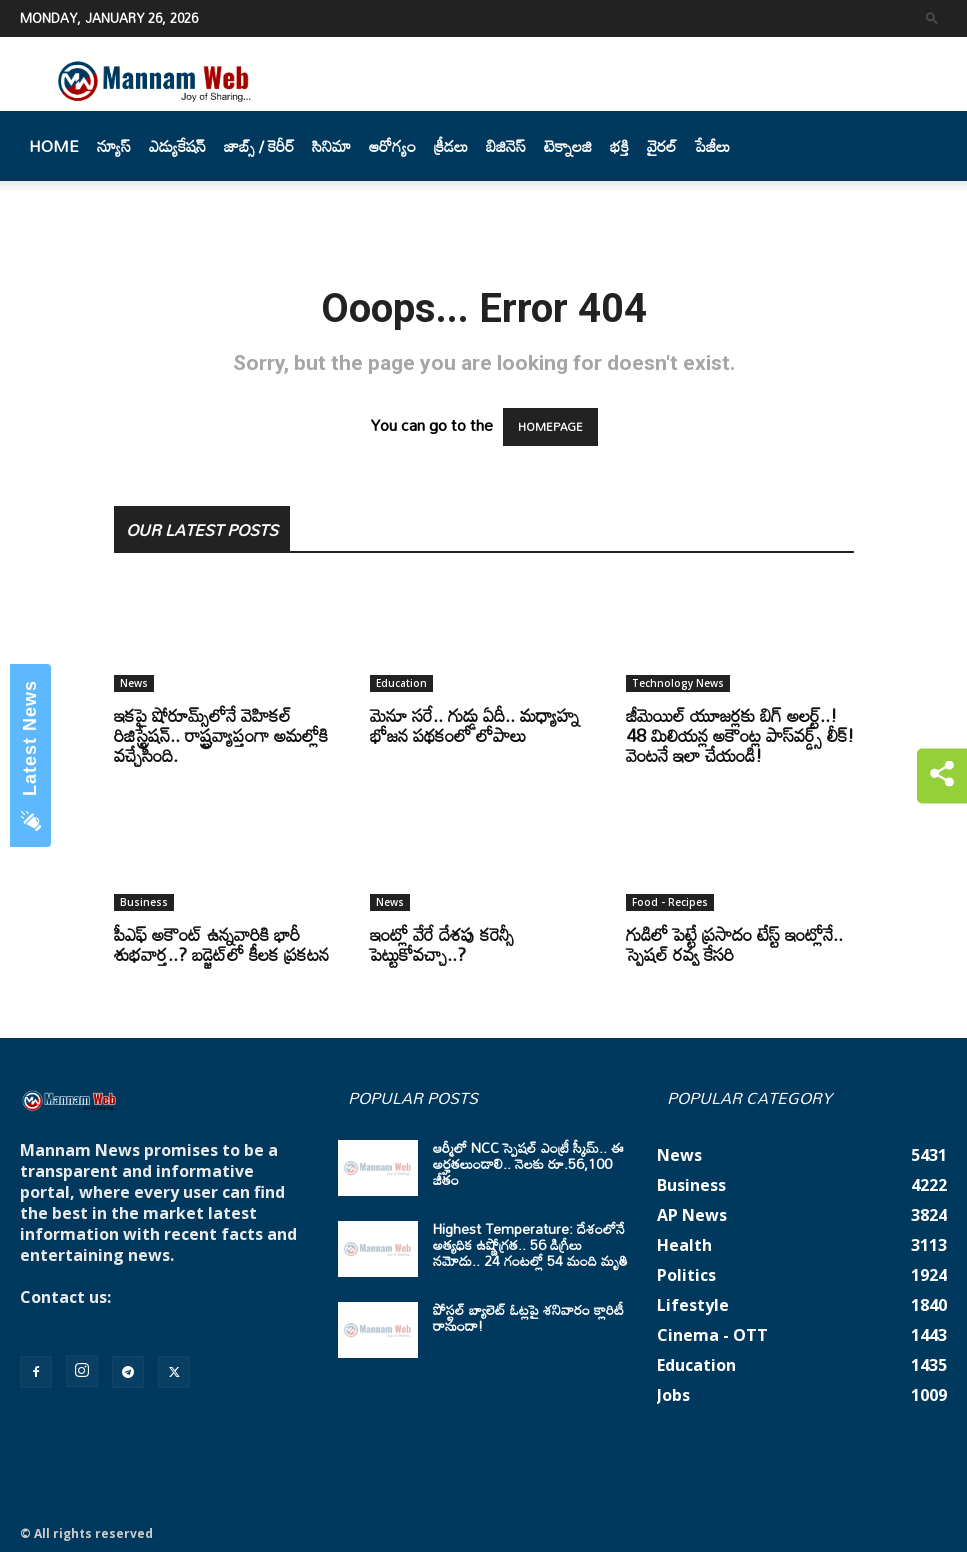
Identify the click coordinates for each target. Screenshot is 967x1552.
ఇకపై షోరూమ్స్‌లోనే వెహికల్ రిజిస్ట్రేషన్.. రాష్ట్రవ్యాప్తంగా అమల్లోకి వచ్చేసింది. (221, 735)
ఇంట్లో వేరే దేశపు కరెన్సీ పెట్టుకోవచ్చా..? (442, 944)
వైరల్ (662, 146)
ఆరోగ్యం (392, 146)
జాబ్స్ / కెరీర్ (259, 146)
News (134, 683)
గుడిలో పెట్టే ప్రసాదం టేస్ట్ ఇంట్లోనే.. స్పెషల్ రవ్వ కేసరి (734, 944)
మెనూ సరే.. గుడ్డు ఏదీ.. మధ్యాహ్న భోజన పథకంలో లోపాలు (474, 725)
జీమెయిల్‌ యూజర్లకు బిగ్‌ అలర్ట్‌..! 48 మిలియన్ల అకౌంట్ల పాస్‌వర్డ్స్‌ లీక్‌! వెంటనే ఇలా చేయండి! (740, 735)
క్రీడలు (451, 146)
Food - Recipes (670, 902)
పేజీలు (712, 146)
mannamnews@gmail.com (127, 1318)
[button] (932, 17)
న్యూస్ (114, 146)
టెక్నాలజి (568, 146)
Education (401, 683)
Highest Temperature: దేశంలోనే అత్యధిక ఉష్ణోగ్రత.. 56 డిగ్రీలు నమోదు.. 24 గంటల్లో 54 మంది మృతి (530, 1244)
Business (144, 902)
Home (54, 146)
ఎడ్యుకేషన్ (177, 146)
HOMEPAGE (550, 427)
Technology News (678, 683)
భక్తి (619, 146)
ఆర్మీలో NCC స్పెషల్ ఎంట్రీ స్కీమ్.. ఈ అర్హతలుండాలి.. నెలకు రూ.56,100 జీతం (528, 1163)
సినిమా (331, 146)
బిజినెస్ (506, 146)
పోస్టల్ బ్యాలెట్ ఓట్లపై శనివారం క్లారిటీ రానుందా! (528, 1317)
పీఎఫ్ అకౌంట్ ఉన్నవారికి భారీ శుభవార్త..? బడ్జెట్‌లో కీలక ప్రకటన (221, 944)
